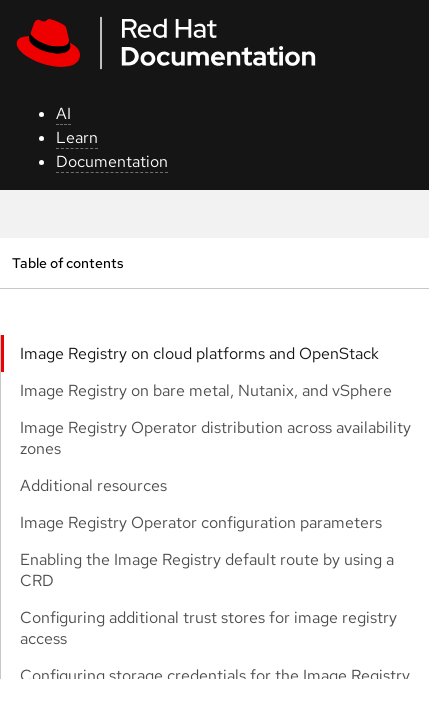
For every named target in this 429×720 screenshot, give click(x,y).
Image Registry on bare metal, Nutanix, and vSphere (206, 390)
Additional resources (93, 485)
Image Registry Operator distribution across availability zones (215, 438)
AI (63, 113)
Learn (77, 137)
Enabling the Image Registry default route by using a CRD (207, 570)
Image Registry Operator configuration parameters (201, 522)
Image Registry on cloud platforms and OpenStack (199, 353)
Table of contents (67, 262)
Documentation (112, 161)
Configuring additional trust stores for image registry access (208, 628)
